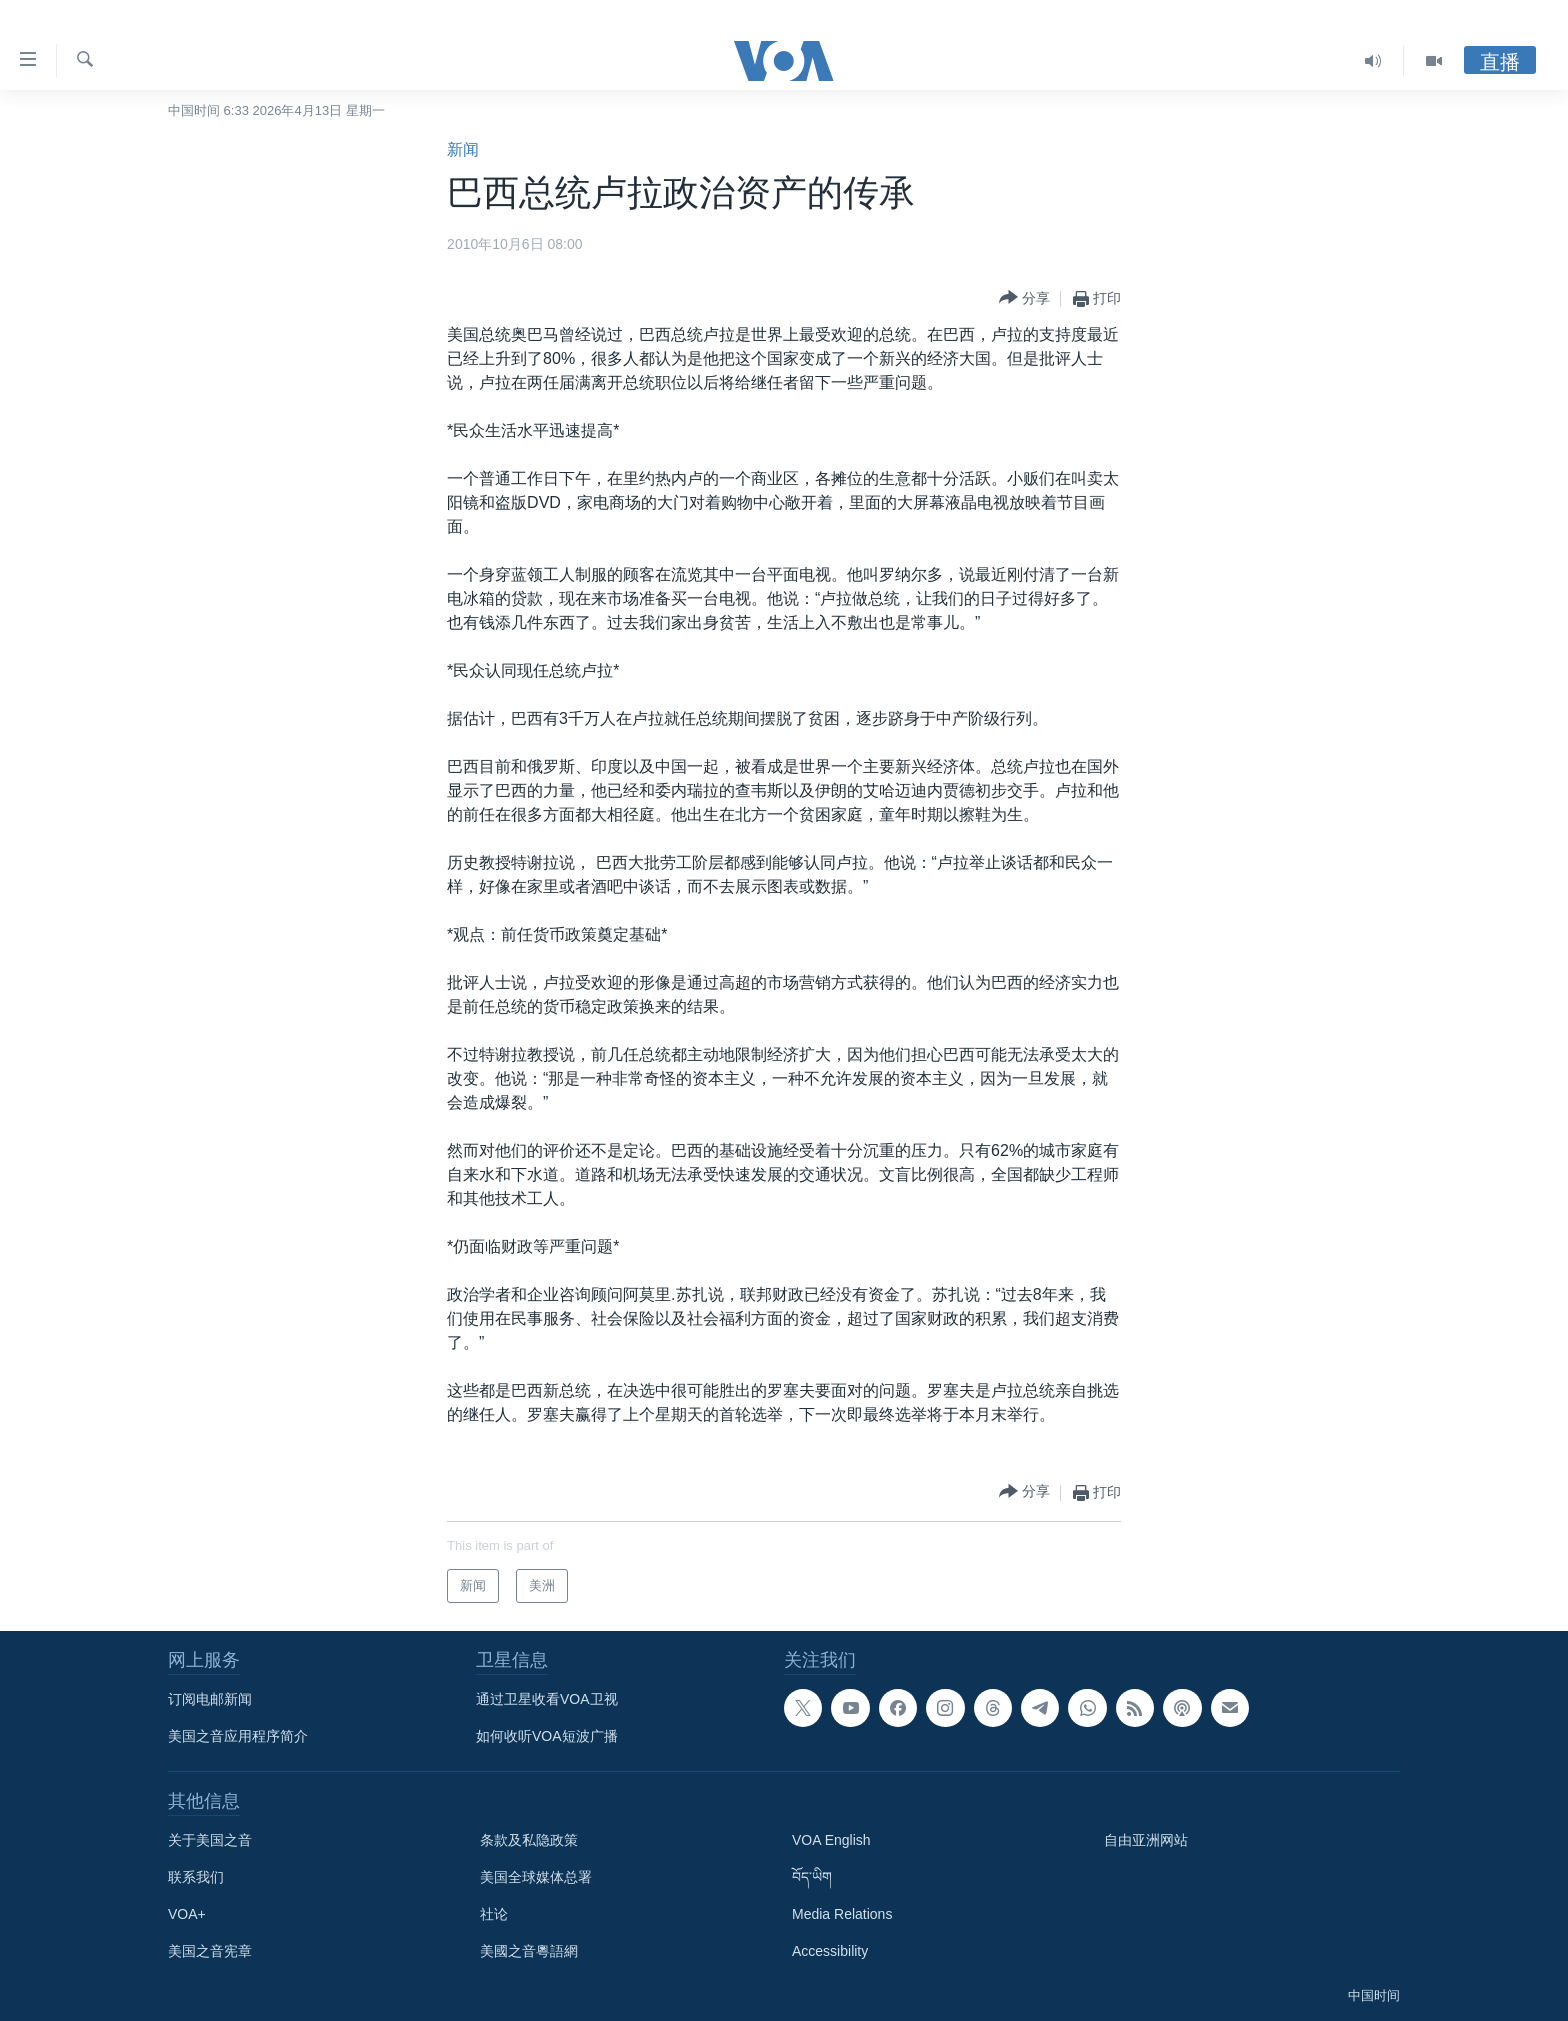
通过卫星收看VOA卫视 (547, 1699)
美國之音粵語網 (529, 1951)
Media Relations (842, 1914)
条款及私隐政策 (529, 1840)
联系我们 (196, 1877)
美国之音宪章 (210, 1951)
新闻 (463, 149)
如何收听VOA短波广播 (547, 1736)
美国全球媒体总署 (536, 1877)
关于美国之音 (210, 1840)
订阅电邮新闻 (210, 1699)
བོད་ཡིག (812, 1877)
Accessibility (830, 1951)
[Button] (1024, 298)
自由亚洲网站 (1146, 1840)
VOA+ (187, 1914)
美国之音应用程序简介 (238, 1736)
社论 (494, 1914)
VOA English (831, 1840)
